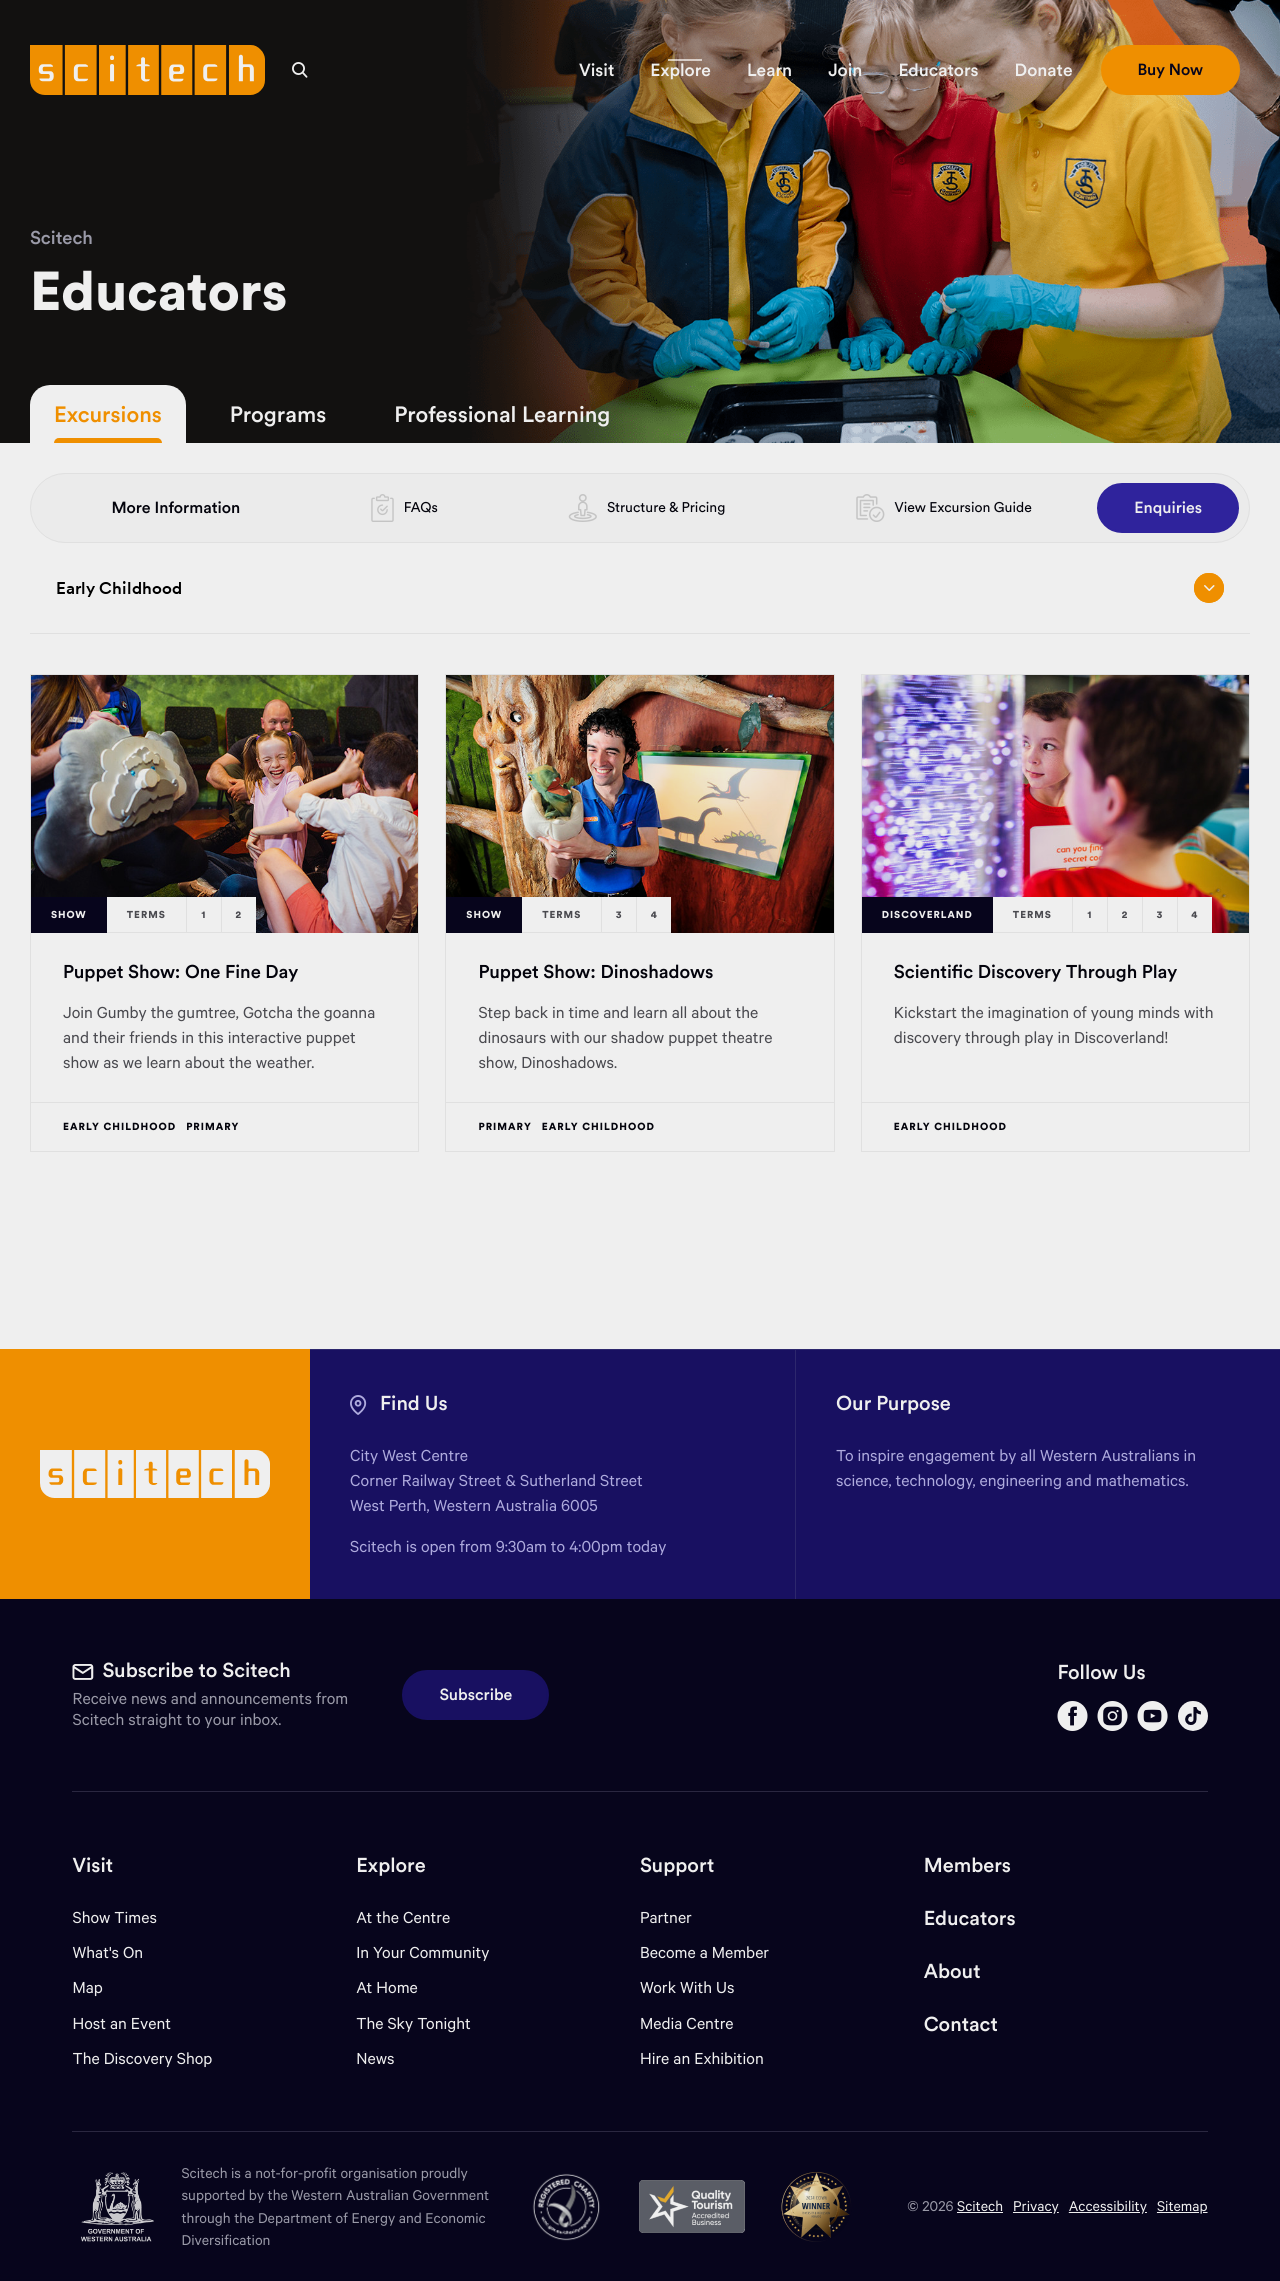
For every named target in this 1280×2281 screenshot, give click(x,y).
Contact (961, 2024)
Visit (92, 1865)
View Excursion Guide (962, 507)
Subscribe (475, 1695)
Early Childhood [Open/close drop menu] (640, 588)
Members (967, 1865)
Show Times (114, 1917)
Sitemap (1182, 2205)
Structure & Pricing (666, 507)
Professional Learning (502, 414)
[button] (596, 70)
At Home (387, 1987)
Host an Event (121, 2023)
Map (99, 1987)
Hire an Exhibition (702, 2058)
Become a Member (704, 1952)
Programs (278, 414)
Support (677, 1865)
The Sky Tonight (413, 2023)
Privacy (1036, 2205)
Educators (970, 1918)
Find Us (414, 1403)
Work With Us (687, 1987)
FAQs (421, 507)
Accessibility (1108, 2205)
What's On (107, 1952)
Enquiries (1168, 508)
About (952, 1971)
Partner (666, 1917)
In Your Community (422, 1952)
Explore (390, 1865)
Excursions (108, 414)
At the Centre (403, 1917)
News (375, 2058)
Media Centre (686, 2023)
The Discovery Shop (142, 2058)
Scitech (61, 237)
